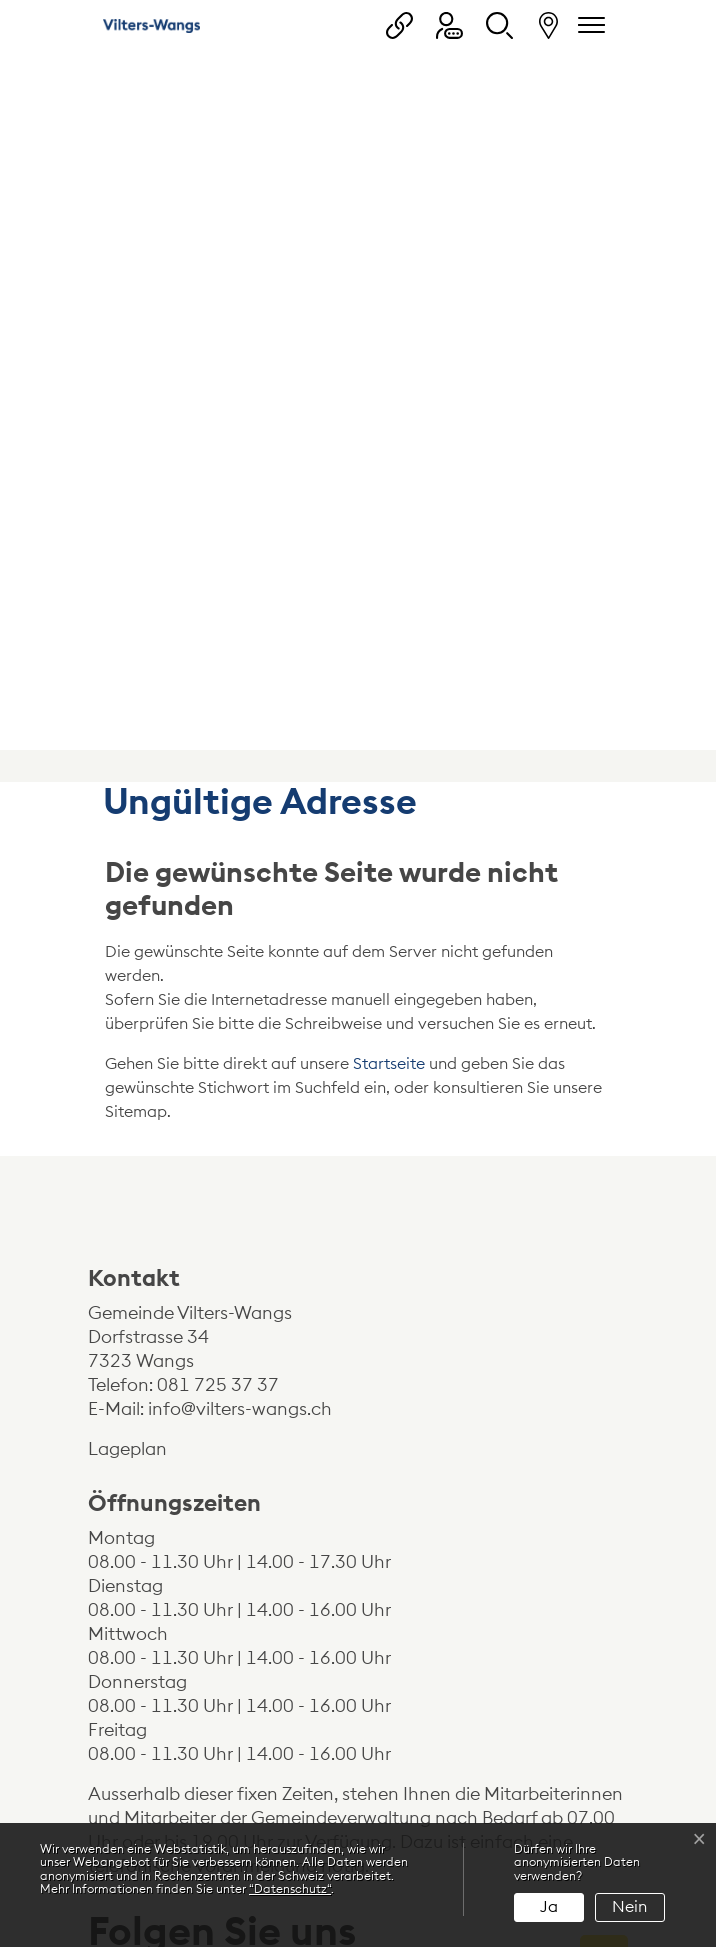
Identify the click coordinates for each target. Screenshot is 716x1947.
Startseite (389, 764)
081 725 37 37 (218, 1085)
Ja (549, 1907)
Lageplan (144, 1149)
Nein (629, 1907)
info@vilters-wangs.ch (240, 1109)
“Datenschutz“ (290, 1889)
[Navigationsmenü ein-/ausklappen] (588, 25)
